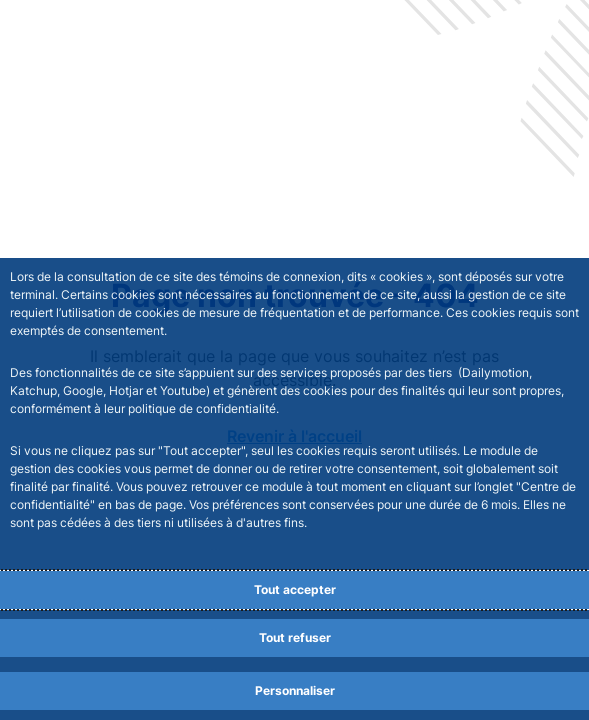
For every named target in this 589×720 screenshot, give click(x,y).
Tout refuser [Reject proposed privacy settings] (295, 637)
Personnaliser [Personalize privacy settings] (295, 690)
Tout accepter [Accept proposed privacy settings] (295, 589)
